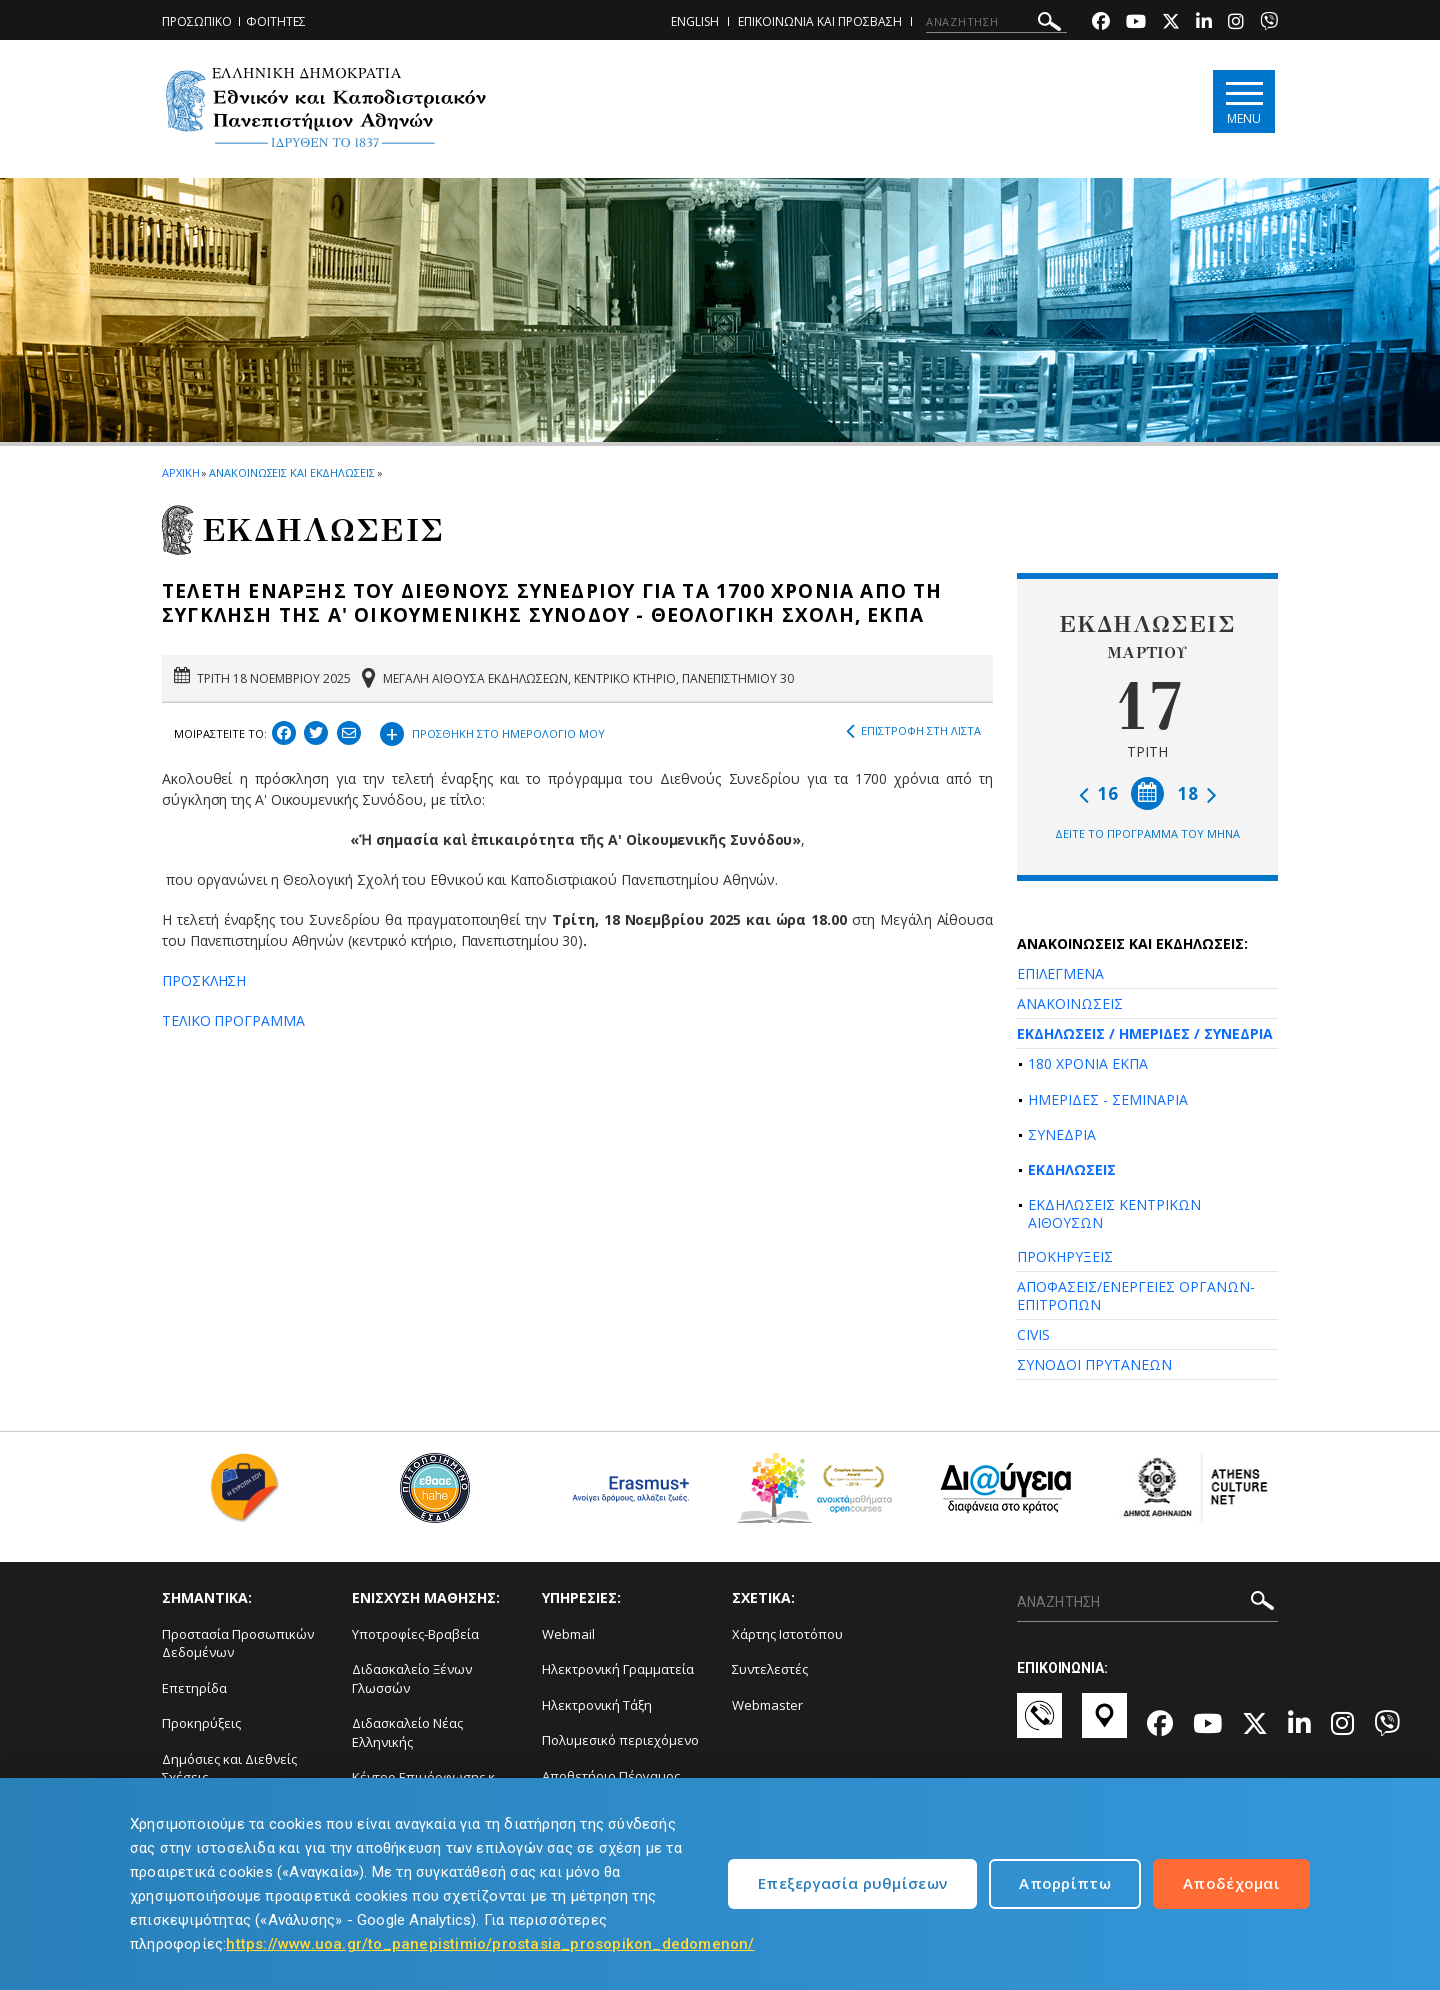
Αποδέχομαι (1231, 1883)
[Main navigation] (1243, 101)
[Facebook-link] (1101, 23)
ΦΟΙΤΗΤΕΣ (276, 21)
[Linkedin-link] (1204, 23)
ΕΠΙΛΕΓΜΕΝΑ (1060, 973)
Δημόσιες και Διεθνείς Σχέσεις (229, 1768)
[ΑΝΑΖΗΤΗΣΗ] (996, 22)
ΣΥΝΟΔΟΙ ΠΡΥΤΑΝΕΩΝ (1094, 1364)
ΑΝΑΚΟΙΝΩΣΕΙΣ (1070, 1003)
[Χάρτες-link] (1104, 1725)
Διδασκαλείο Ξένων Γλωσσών (412, 1678)
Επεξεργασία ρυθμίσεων (852, 1883)
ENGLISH (695, 21)
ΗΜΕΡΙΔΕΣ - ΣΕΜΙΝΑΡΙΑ (1108, 1099)
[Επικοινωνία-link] (1039, 1725)
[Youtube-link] (1136, 23)
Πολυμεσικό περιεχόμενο (620, 1740)
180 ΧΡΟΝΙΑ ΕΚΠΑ (1088, 1063)
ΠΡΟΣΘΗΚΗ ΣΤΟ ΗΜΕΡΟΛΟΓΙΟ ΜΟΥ (492, 731)
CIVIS (1033, 1334)
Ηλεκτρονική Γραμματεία (618, 1669)
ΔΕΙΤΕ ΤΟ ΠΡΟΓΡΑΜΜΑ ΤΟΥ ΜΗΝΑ (1147, 833)
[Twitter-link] (1171, 23)
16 (1098, 793)
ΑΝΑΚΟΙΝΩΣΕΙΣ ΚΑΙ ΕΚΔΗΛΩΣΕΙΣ (291, 472)
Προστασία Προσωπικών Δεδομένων (238, 1643)
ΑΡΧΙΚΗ (180, 472)
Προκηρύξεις (201, 1723)
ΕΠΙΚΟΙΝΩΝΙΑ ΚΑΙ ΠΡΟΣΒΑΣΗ (820, 21)
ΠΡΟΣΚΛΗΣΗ (204, 980)
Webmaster (767, 1705)
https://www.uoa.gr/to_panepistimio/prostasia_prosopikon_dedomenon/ (490, 1944)
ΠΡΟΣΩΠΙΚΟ (197, 21)
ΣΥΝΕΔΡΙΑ (1062, 1134)
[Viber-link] (1269, 23)
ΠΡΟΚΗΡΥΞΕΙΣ (1065, 1256)
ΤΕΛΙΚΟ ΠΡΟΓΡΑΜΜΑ (233, 1020)
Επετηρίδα (194, 1688)
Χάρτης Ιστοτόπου (787, 1634)
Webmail (568, 1634)
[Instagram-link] (1236, 23)
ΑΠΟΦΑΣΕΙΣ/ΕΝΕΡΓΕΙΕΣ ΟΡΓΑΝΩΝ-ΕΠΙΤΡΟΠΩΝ (1136, 1295)
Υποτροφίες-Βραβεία (415, 1634)
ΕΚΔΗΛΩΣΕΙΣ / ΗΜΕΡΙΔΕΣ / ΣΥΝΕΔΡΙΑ (1145, 1033)
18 (1197, 793)
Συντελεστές (770, 1669)
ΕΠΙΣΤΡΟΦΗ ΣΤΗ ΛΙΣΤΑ (913, 731)
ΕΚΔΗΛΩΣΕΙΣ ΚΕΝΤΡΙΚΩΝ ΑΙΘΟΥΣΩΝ (1114, 1213)
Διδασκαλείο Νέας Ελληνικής (407, 1732)
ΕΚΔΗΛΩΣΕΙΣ (1072, 1169)
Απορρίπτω (1065, 1883)
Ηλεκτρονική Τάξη (597, 1705)
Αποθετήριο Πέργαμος (611, 1776)
